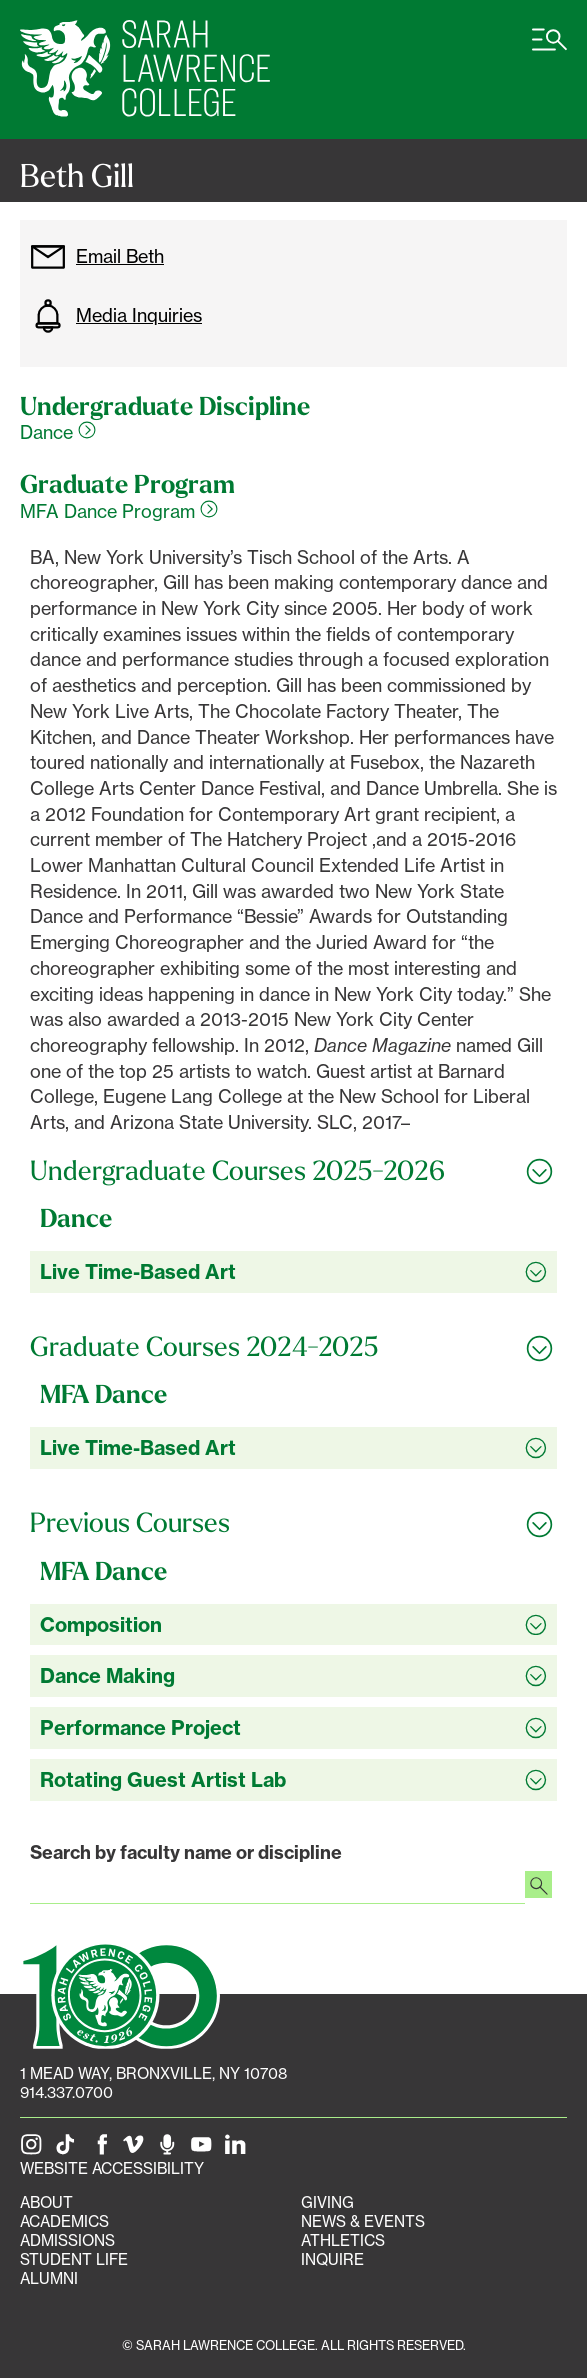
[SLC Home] (145, 69)
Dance (58, 432)
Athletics (343, 2240)
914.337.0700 (66, 2092)
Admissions (67, 2240)
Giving (327, 2202)
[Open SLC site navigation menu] (549, 50)
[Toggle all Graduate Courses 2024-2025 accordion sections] (293, 1347)
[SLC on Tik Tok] (69, 2149)
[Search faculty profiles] (538, 1887)
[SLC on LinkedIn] (239, 2149)
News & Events (363, 2221)
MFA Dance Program (119, 511)
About (46, 2202)
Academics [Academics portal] (64, 2221)
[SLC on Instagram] (35, 2149)
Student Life (74, 2259)
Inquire (332, 2259)
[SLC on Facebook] (103, 2149)
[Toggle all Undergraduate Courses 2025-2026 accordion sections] (293, 1171)
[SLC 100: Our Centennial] (120, 1994)
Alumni (49, 2278)
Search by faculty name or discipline (186, 1852)
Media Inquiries (116, 316)
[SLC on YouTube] (205, 2149)
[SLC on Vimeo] (137, 2149)
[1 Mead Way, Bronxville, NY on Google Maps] (153, 2073)
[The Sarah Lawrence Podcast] (171, 2149)
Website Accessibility (112, 2168)
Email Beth (97, 257)
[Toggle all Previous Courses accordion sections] (293, 1523)
